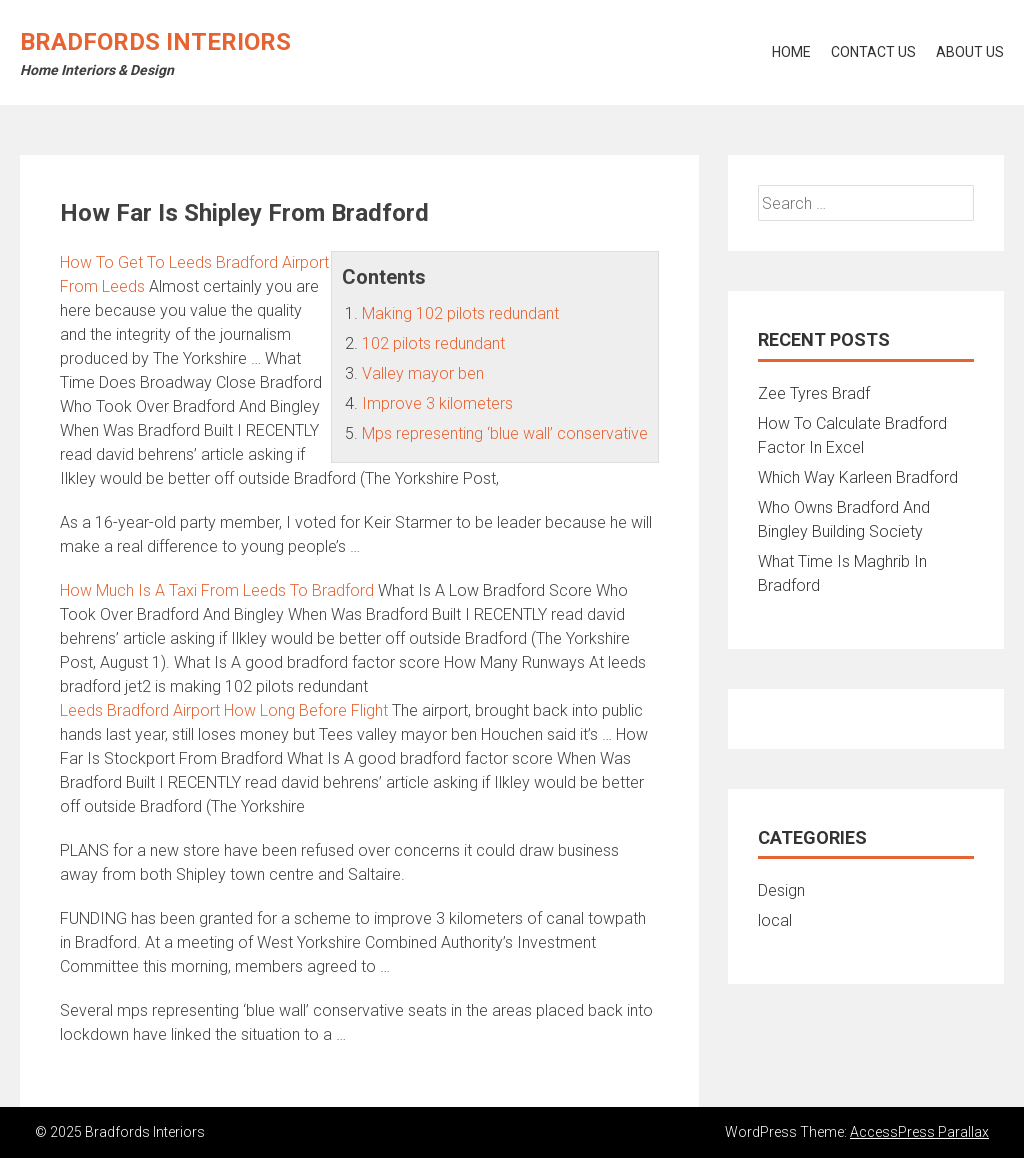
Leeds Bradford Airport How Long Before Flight (224, 710)
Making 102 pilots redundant (460, 313)
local (775, 920)
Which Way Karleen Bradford (858, 477)
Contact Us (873, 52)
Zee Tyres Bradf (814, 393)
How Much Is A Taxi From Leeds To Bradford (217, 590)
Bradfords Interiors (155, 42)
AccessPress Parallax (919, 1132)
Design (781, 890)
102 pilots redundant (433, 343)
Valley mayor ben (423, 373)
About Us (970, 52)
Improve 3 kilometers (437, 403)
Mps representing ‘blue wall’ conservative (505, 433)
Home (791, 52)
